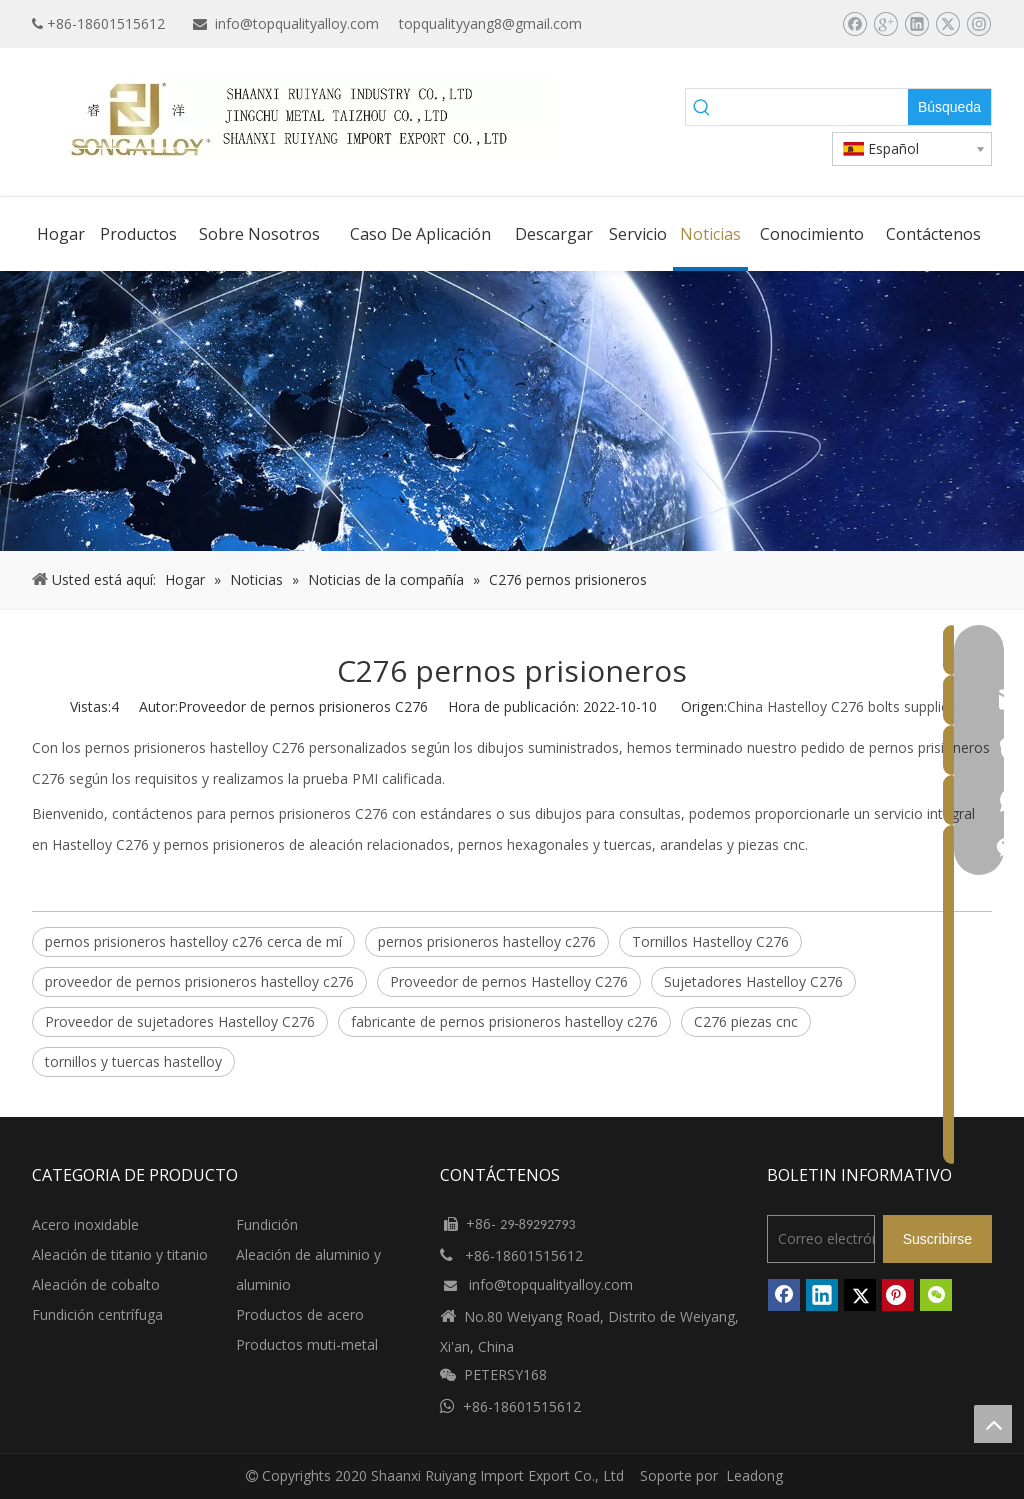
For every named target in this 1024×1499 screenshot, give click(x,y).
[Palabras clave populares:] (949, 107)
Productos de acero (300, 1314)
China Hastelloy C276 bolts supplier (840, 706)
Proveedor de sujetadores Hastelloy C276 (180, 1021)
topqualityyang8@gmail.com (490, 23)
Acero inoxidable (85, 1224)
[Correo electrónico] (821, 1239)
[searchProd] (813, 107)
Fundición (267, 1224)
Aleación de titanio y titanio (120, 1254)
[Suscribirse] (937, 1239)
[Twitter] (947, 24)
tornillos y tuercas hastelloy (133, 1061)
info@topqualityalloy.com (297, 23)
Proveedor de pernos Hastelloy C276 (509, 981)
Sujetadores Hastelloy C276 (753, 981)
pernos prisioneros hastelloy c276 (487, 941)
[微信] (936, 1295)
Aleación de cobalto (96, 1284)
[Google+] (885, 24)
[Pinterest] (898, 1295)
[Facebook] (854, 24)
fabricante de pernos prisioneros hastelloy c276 (504, 1021)
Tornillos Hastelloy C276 (710, 941)
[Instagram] (978, 24)
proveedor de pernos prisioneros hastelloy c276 (199, 981)
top (993, 1424)
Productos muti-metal (307, 1344)
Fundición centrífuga (97, 1314)
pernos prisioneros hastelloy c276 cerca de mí (193, 941)
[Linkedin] (916, 24)
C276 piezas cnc (746, 1021)
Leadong (754, 1475)
